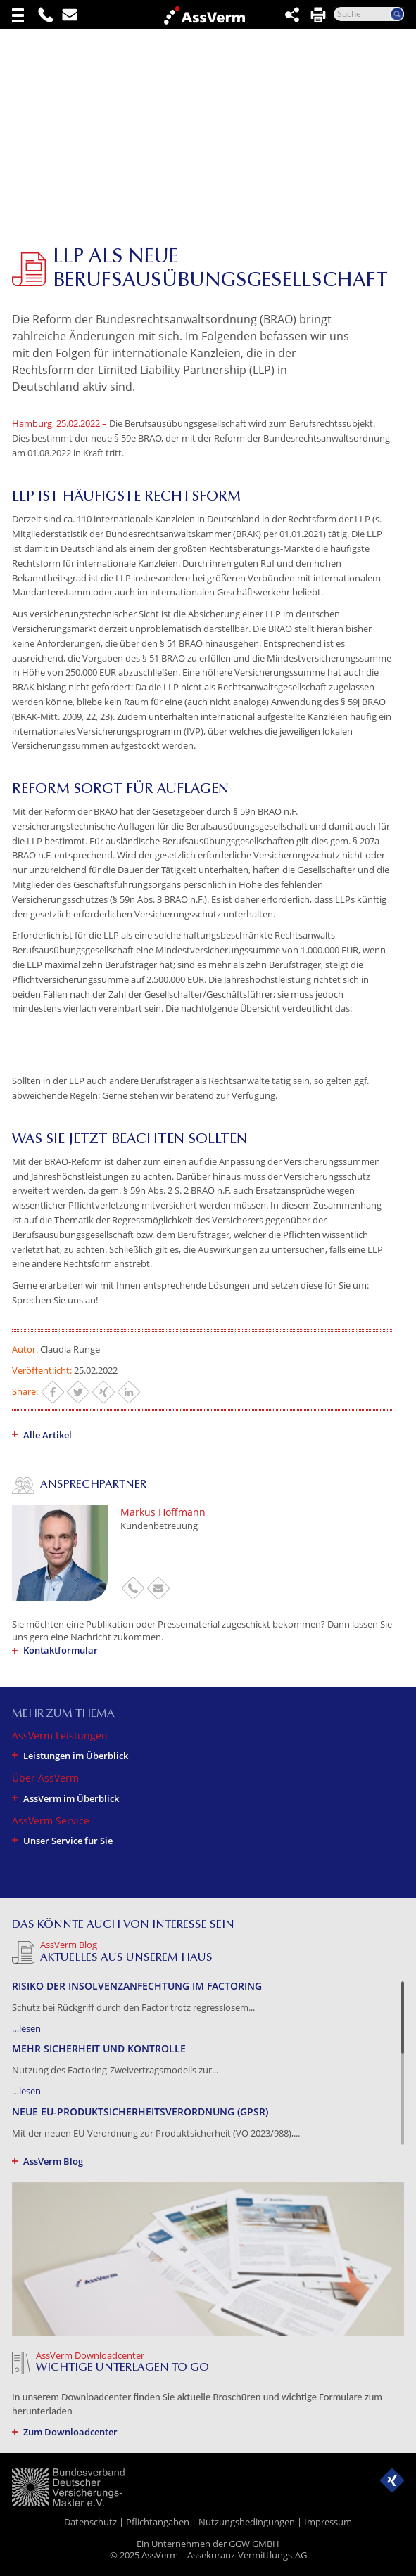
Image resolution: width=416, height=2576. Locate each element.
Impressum (328, 2522)
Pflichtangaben (157, 2522)
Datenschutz (90, 2522)
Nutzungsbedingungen (246, 2522)
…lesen (26, 2028)
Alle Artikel (47, 1435)
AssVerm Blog (53, 2161)
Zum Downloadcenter (70, 2432)
